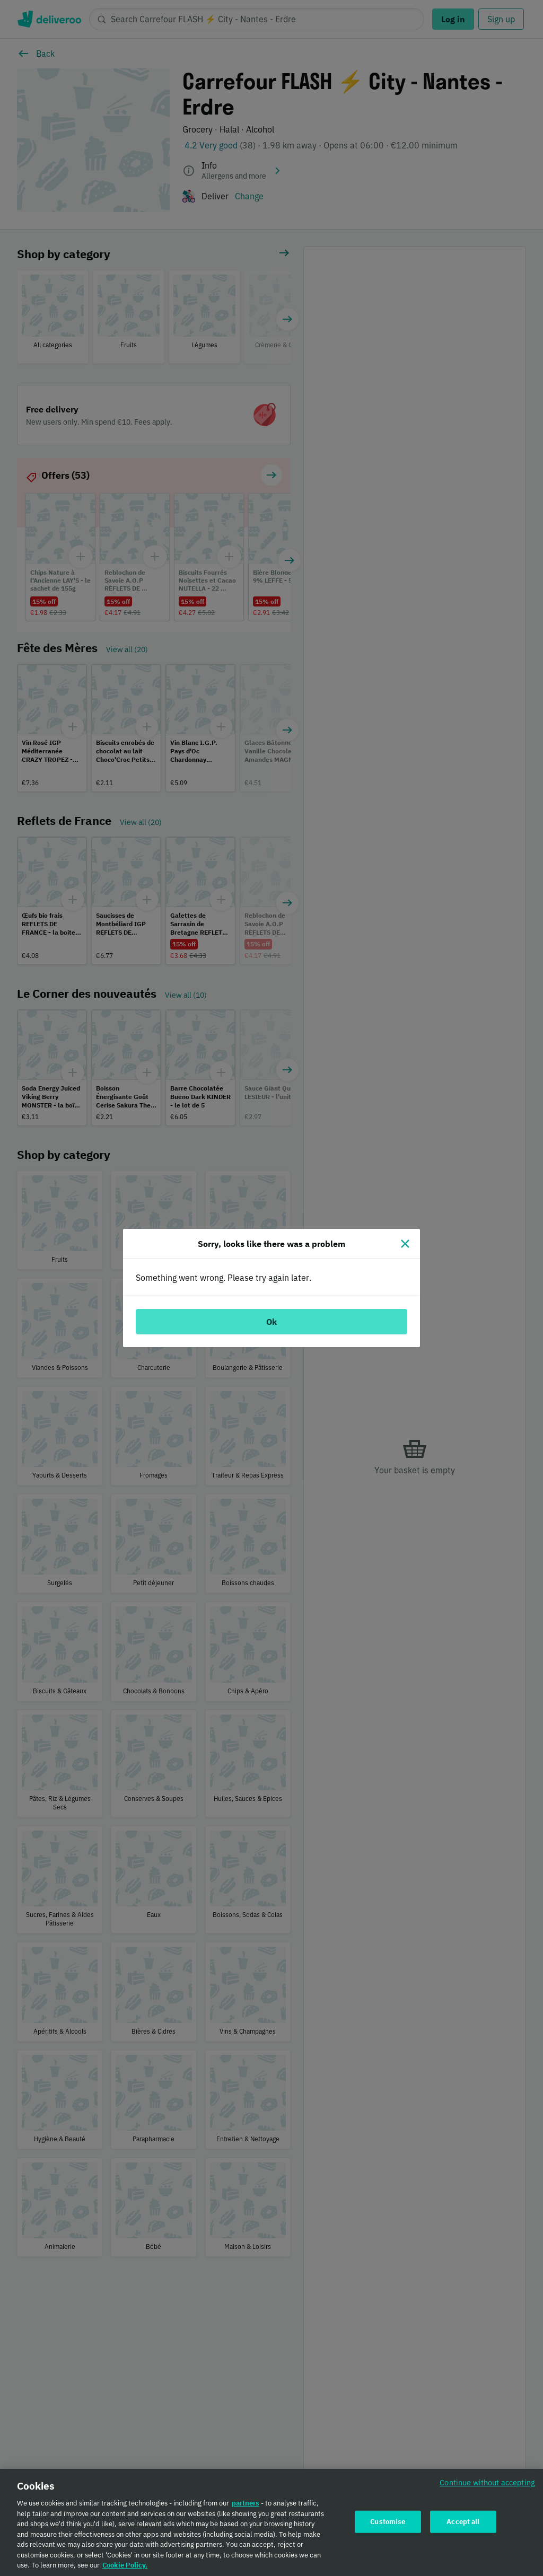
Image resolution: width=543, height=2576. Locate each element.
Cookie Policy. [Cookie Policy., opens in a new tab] (124, 2568)
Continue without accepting (487, 2486)
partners (245, 2506)
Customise (387, 2524)
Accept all (462, 2524)
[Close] (405, 1243)
